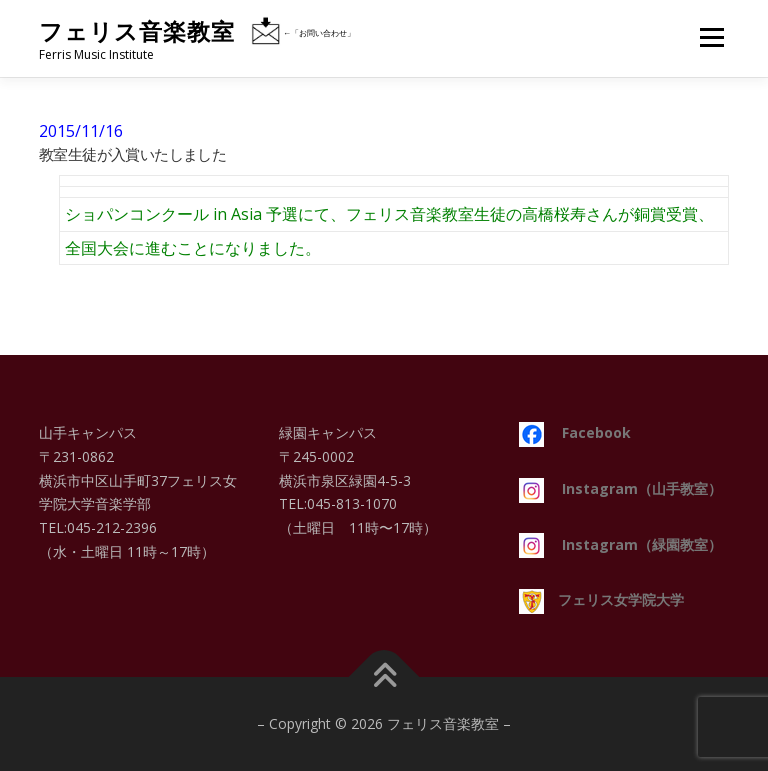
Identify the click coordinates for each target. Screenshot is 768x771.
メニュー (711, 37)
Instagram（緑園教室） (620, 544)
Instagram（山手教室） (620, 488)
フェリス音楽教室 (137, 31)
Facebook (575, 432)
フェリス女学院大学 (601, 599)
